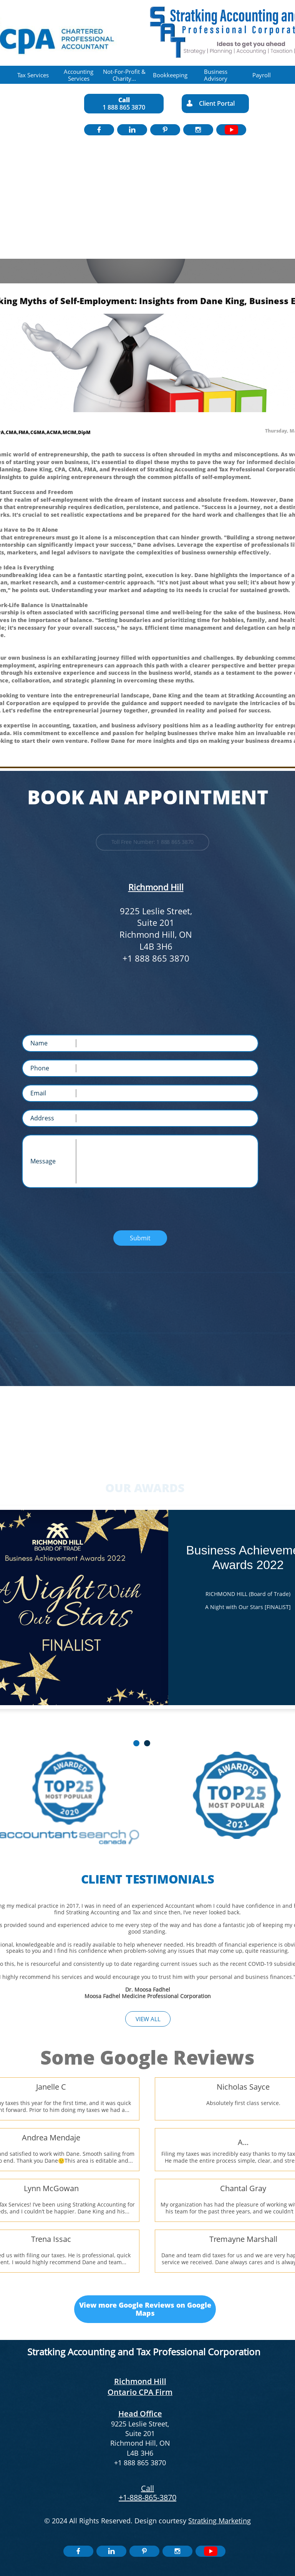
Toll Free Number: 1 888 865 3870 (152, 842)
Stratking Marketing (219, 2520)
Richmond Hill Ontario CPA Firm (140, 2386)
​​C (143, 2488)
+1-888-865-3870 (147, 2497)
